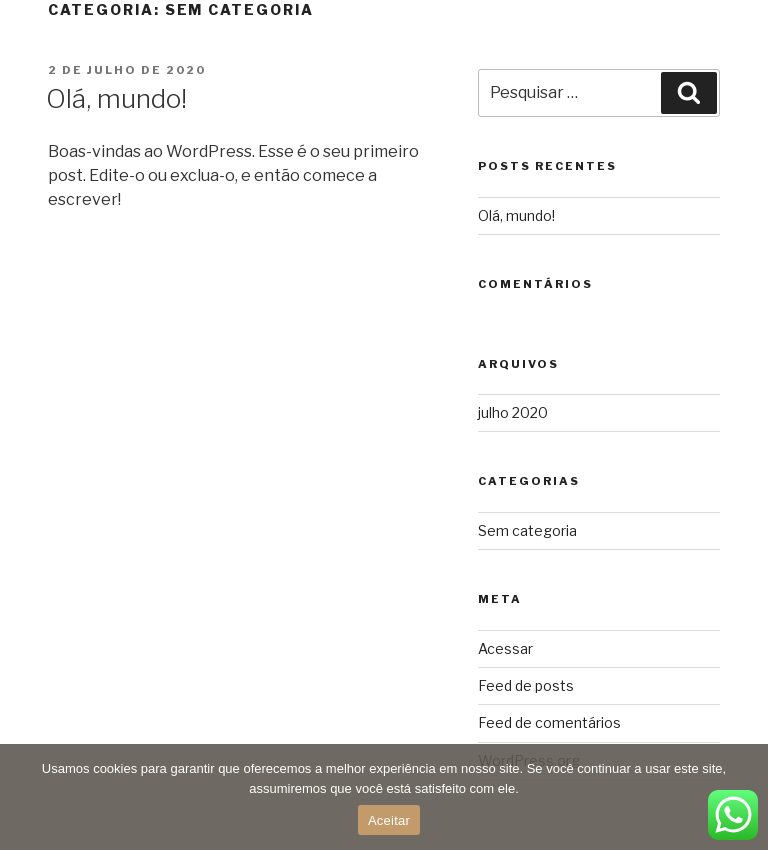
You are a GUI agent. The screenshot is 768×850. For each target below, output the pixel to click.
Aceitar (389, 820)
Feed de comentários (549, 722)
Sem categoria (527, 530)
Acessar (505, 648)
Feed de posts (526, 685)
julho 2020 (513, 412)
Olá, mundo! (116, 98)
